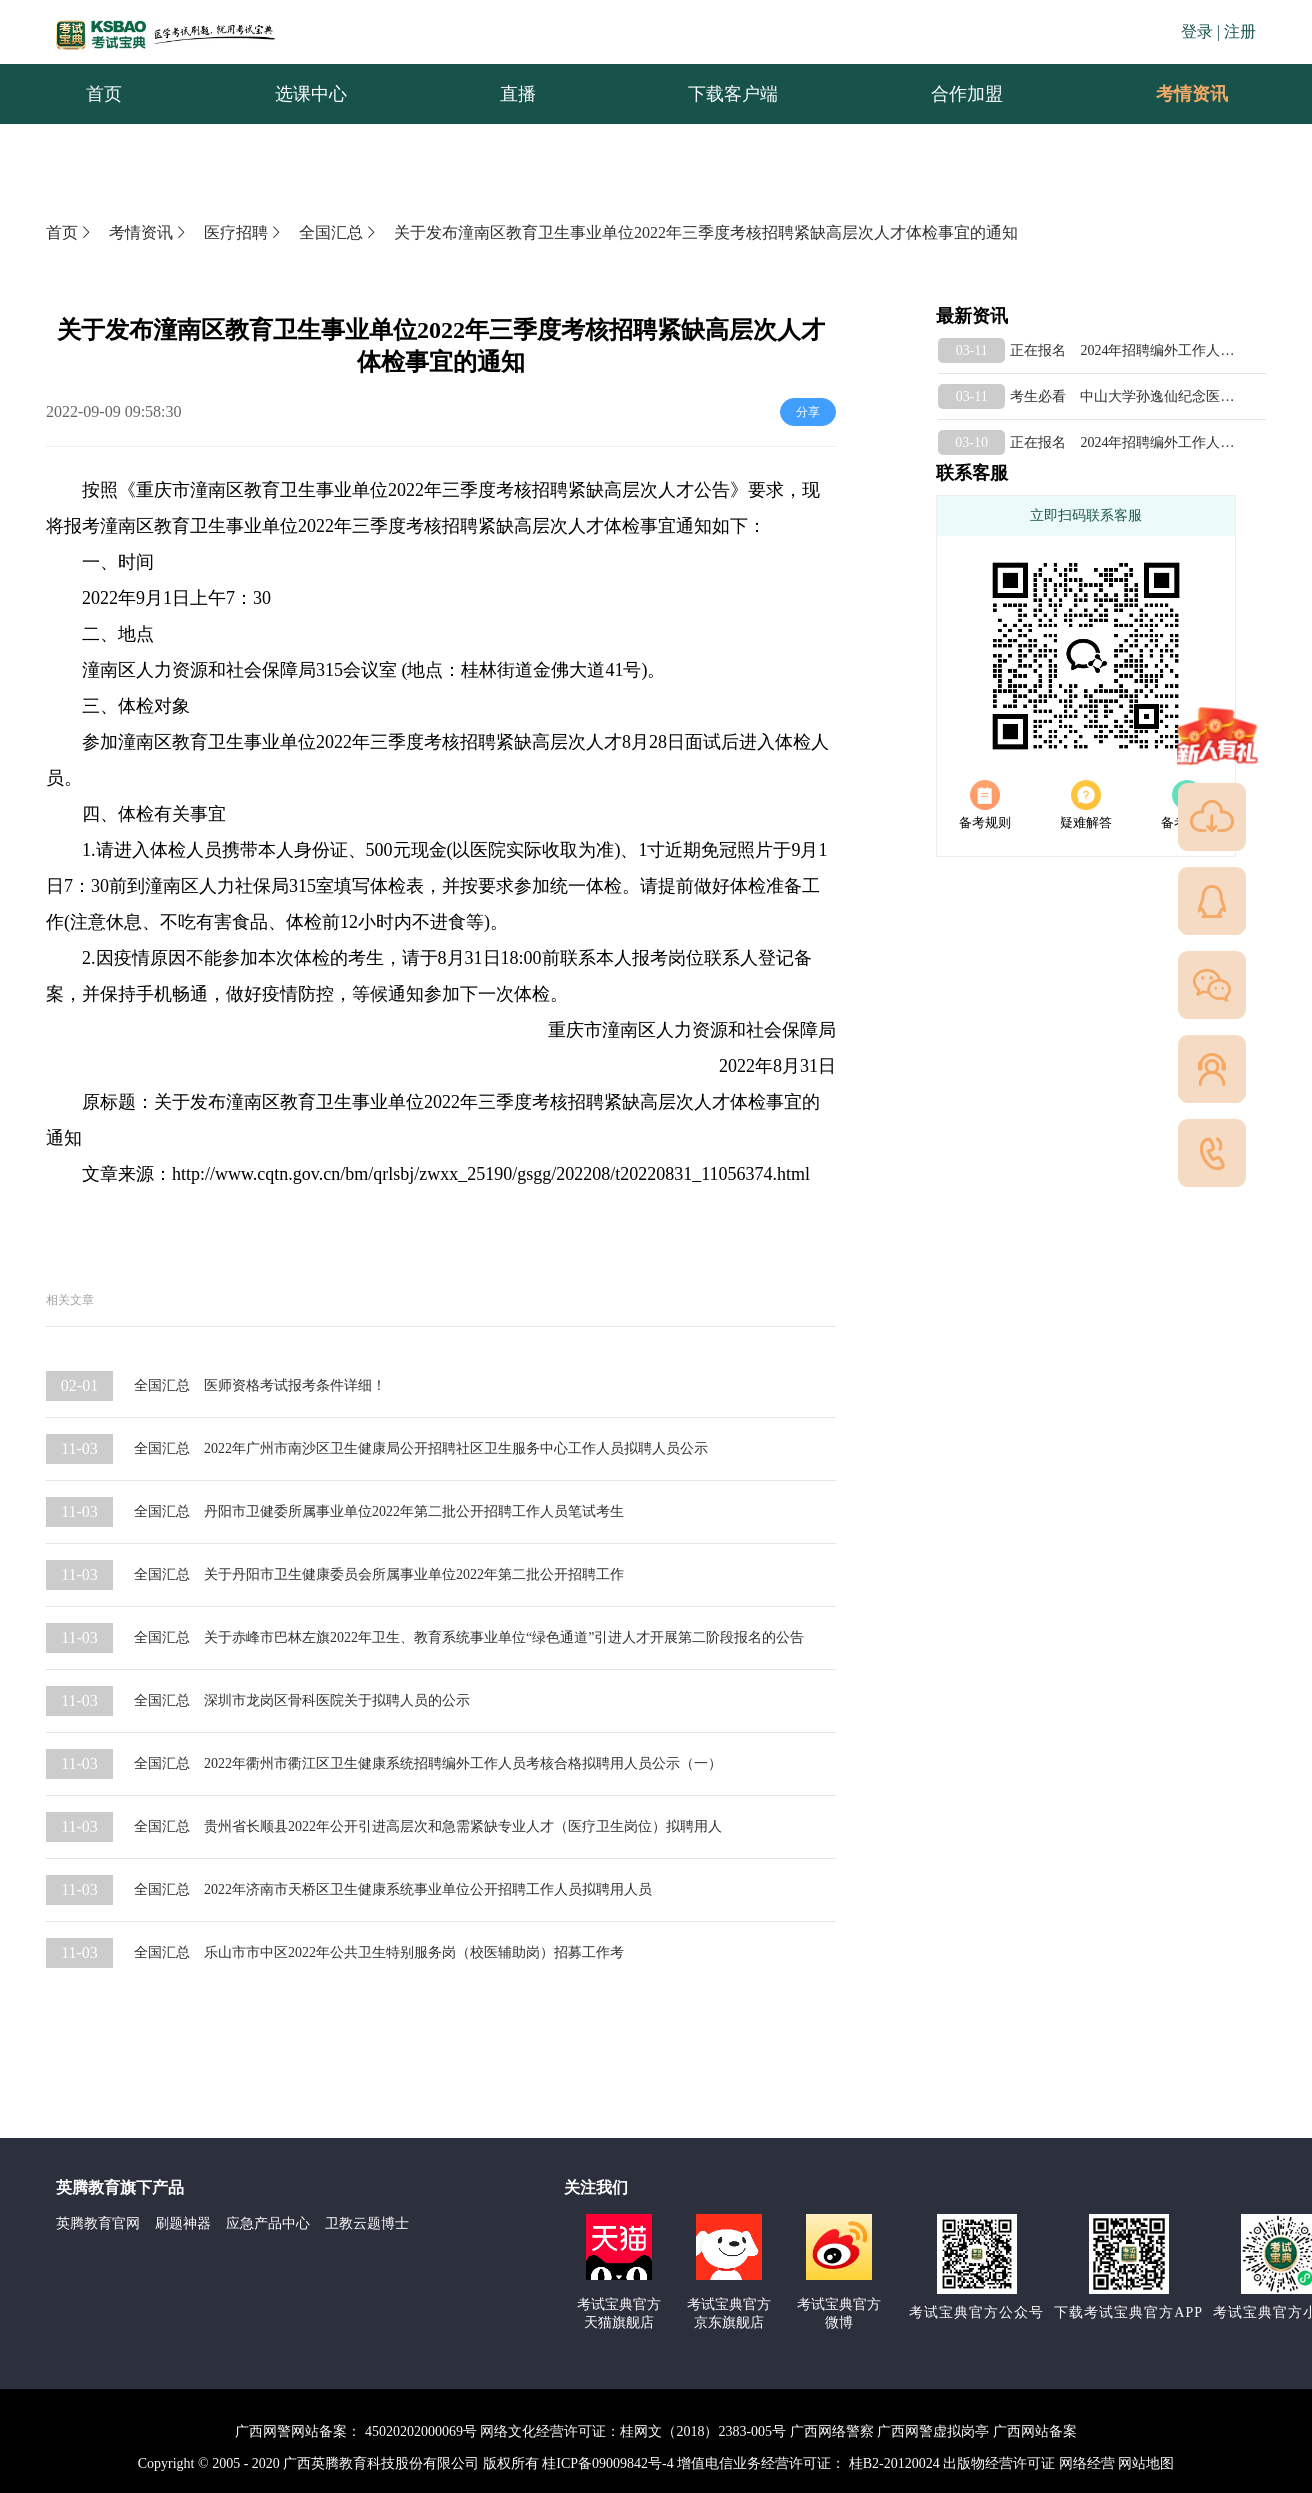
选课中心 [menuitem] (311, 94)
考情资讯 (1176, 94)
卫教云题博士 (367, 2223)
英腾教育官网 (98, 2223)
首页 (70, 232)
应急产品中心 (268, 2223)
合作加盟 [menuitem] (967, 94)
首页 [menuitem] (104, 94)
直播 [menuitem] (518, 94)
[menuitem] (1191, 94)
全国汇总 (339, 232)
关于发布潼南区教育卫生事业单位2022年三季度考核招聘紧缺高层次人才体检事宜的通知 (706, 232)
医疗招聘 (244, 232)
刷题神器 (183, 2223)
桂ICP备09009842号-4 (607, 2463)
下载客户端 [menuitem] (733, 94)
